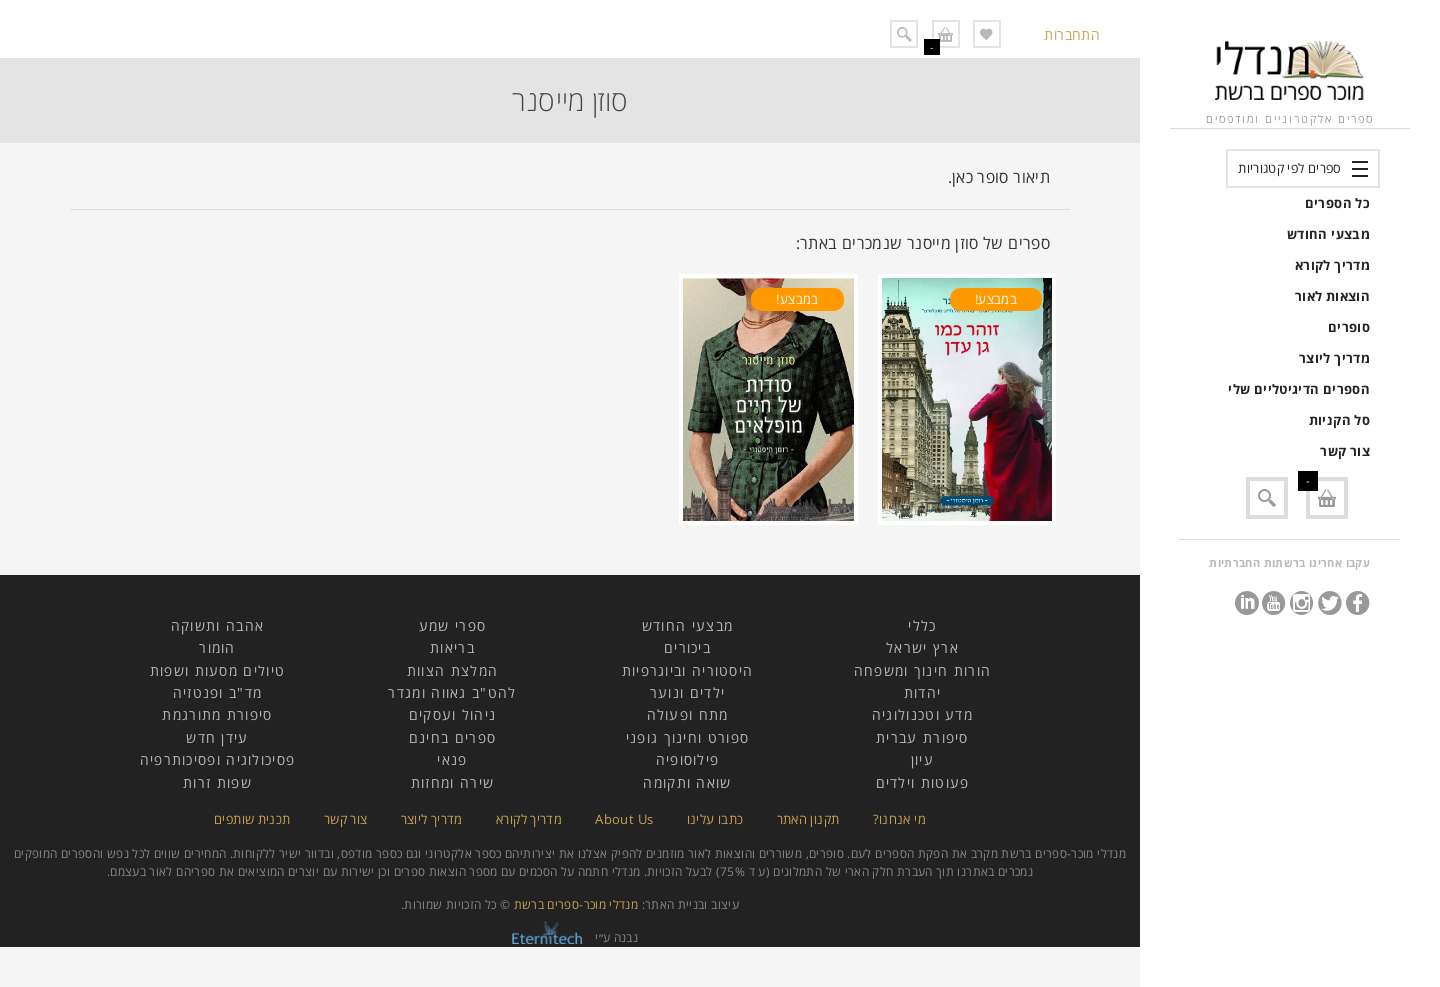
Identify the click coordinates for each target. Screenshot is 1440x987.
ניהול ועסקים (453, 714)
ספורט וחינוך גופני (687, 737)
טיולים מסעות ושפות (217, 670)
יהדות (923, 692)
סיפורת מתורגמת (217, 714)
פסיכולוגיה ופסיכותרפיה (218, 759)
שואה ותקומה (687, 782)
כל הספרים (1337, 203)
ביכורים (687, 647)
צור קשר (1345, 451)
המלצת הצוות (452, 670)
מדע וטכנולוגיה (922, 714)
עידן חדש (217, 737)
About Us (624, 819)
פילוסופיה (688, 759)
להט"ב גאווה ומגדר (452, 692)
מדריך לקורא (1332, 265)
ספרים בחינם (452, 737)
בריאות (452, 647)
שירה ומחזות (452, 782)
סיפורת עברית (922, 737)
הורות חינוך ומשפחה (922, 670)
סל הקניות (1339, 420)
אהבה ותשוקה (217, 625)
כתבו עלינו (715, 819)
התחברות (1072, 34)
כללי (922, 625)
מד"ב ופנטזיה (218, 692)
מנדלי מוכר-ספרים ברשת (576, 904)
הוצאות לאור (1332, 296)
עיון (922, 759)
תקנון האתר (808, 819)
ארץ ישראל (922, 647)
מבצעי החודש (1328, 234)
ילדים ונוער (687, 692)
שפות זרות (217, 782)
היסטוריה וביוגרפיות (688, 670)
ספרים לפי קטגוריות (1289, 168)
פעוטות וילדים (923, 782)
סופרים (1349, 327)
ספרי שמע (452, 625)
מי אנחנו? (899, 819)
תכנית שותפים (252, 819)
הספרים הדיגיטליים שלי (1299, 389)
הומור (217, 647)
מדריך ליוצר (1334, 358)
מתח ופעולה (688, 714)
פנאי (452, 759)
